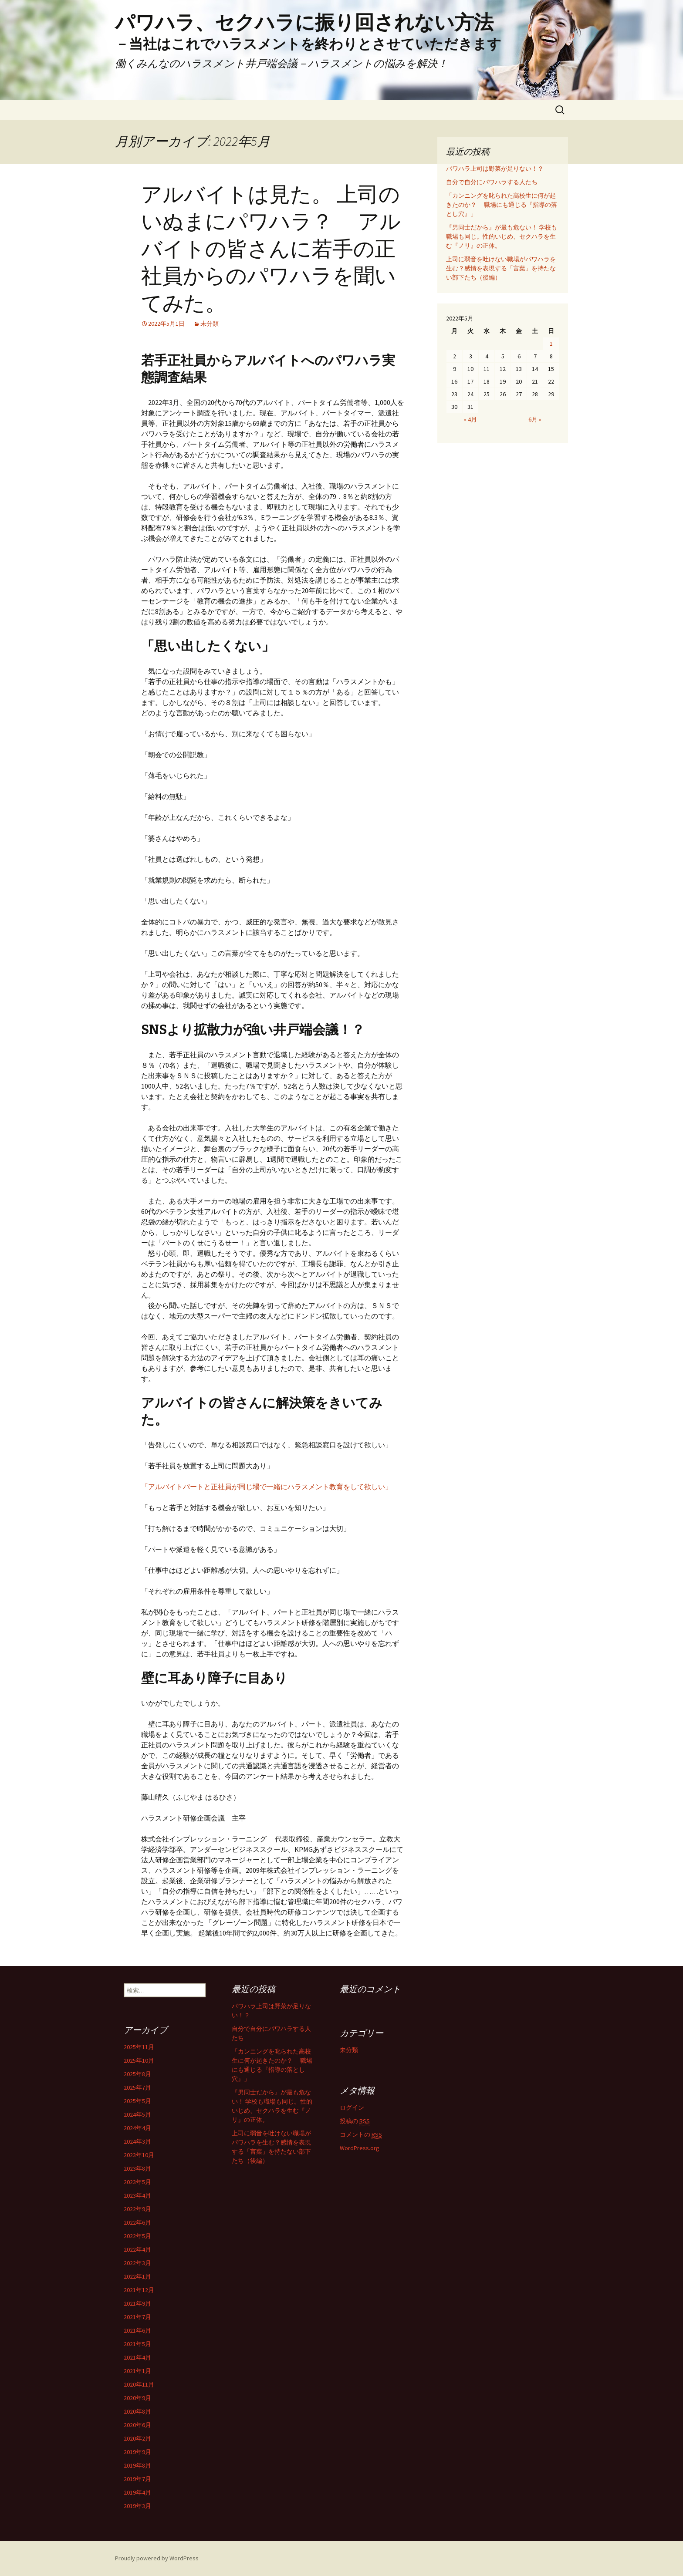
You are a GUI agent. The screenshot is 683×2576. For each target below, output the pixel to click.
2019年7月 (137, 2479)
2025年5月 (137, 2101)
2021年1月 (137, 2371)
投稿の (355, 2121)
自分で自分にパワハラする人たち (492, 182)
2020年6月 (137, 2425)
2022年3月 (137, 2263)
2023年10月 (139, 2155)
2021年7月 (137, 2317)
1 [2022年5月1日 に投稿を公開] (551, 343)
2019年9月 (137, 2452)
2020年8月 (137, 2411)
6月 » (534, 419)
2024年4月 (137, 2128)
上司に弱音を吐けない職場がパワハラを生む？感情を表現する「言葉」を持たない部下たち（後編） (501, 268)
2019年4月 (137, 2492)
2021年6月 (137, 2330)
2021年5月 (137, 2344)
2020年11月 (139, 2384)
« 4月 (470, 419)
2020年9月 (137, 2398)
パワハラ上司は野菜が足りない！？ (495, 168)
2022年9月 (137, 2209)
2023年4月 (137, 2195)
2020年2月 (137, 2438)
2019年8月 (137, 2465)
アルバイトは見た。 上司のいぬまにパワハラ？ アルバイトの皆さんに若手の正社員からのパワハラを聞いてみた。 (271, 249)
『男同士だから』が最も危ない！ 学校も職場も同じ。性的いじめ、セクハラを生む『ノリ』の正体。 (501, 236)
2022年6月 (137, 2222)
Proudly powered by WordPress (157, 2558)
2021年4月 (137, 2357)
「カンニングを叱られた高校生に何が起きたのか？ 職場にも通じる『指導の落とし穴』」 (501, 205)
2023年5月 (137, 2182)
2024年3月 (137, 2141)
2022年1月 (137, 2276)
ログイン (352, 2107)
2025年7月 (137, 2087)
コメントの (361, 2135)
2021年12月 (139, 2290)
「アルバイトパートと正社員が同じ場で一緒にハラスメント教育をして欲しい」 (266, 1486)
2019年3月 (137, 2506)
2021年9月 (137, 2303)
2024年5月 (137, 2114)
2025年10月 (139, 2060)
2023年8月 (137, 2168)
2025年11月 (139, 2047)
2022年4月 (137, 2249)
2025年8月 (137, 2074)
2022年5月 (137, 2236)
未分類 (209, 323)
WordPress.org (359, 2148)
